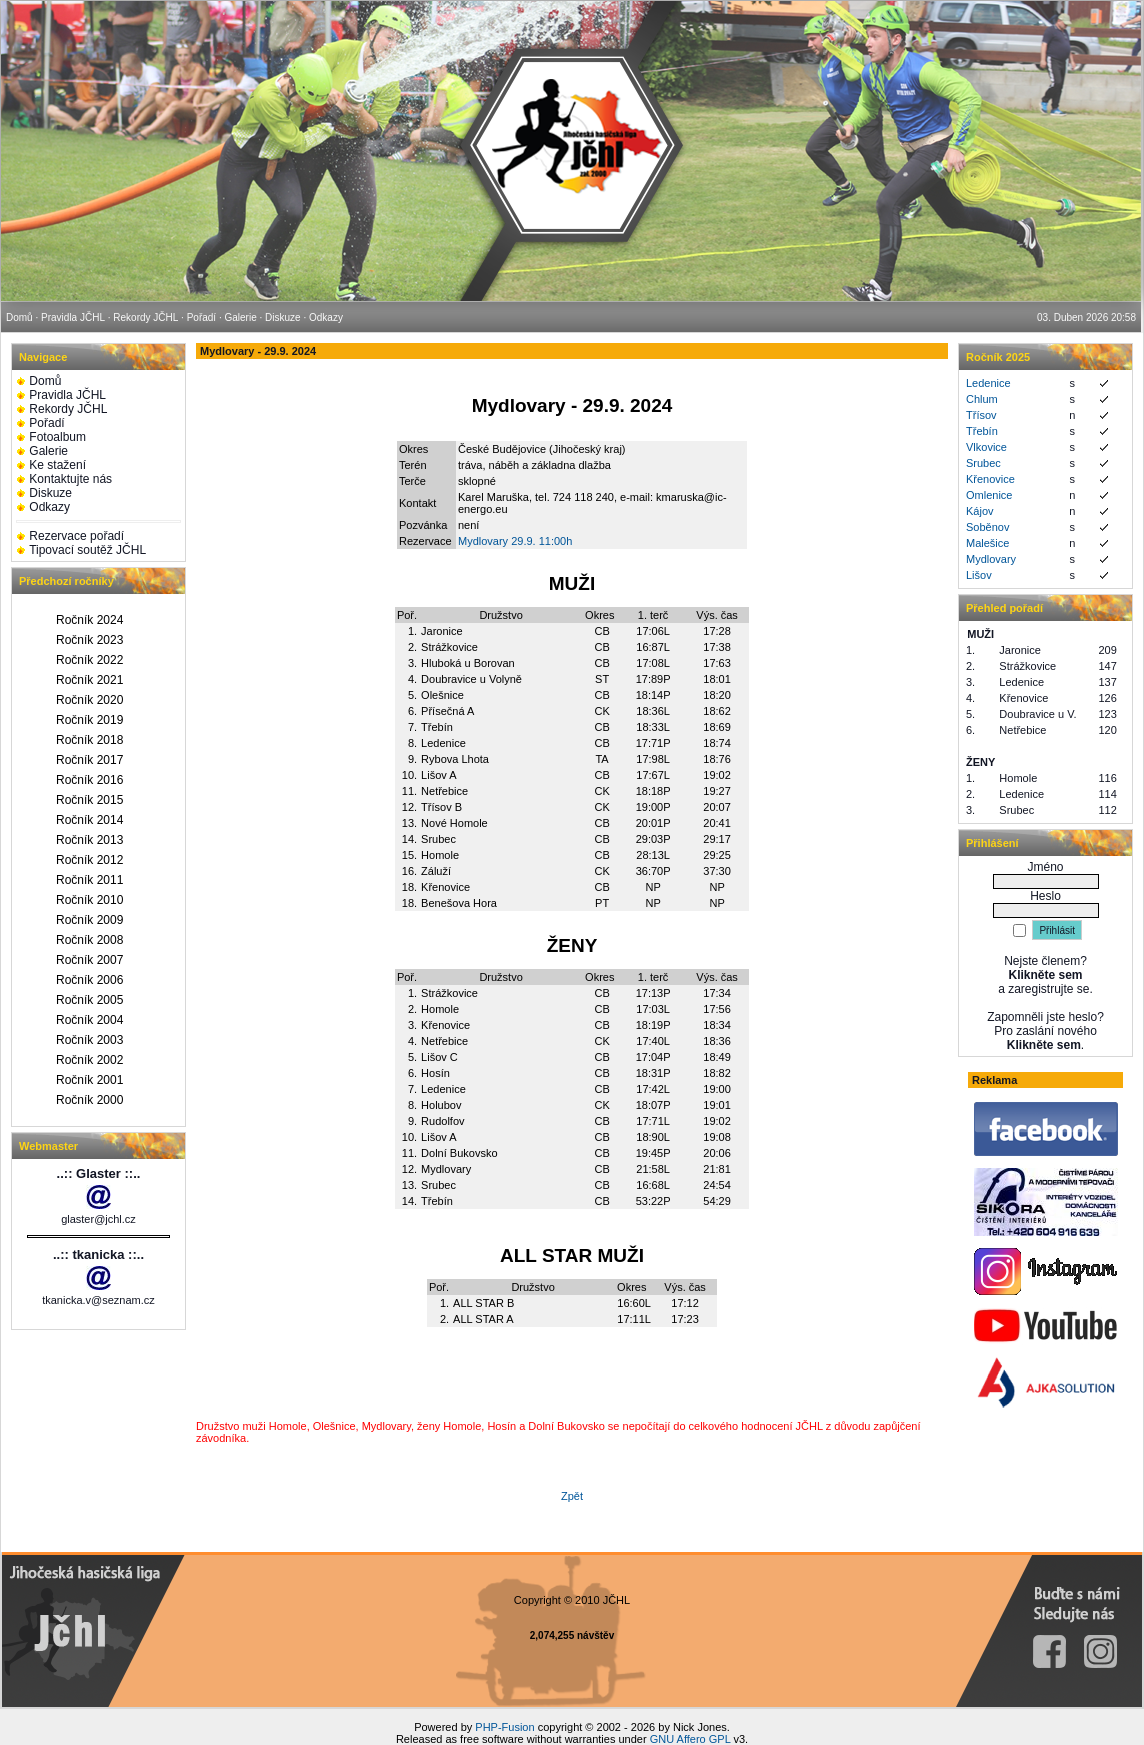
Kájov (980, 511)
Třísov (981, 415)
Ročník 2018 (89, 740)
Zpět (572, 1496)
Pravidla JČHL (67, 395)
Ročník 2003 (89, 1040)
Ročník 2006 (89, 980)
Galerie (48, 451)
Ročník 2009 (89, 920)
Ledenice (988, 383)
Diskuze (50, 493)
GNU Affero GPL (690, 1739)
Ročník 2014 (89, 820)
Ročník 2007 (89, 960)
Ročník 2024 (89, 620)
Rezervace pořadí (76, 536)
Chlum (982, 399)
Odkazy (49, 507)
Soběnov (987, 527)
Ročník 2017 (89, 760)
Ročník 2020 (89, 700)
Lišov (979, 575)
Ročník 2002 (89, 1060)
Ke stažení (57, 465)
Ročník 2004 (89, 1020)
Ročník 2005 (89, 1000)
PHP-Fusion (504, 1727)
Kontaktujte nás (70, 479)
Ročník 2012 (89, 860)
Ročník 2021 (89, 680)
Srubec (983, 463)
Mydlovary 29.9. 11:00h (515, 541)
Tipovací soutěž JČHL (87, 550)
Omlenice (989, 495)
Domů (45, 381)
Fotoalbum (57, 437)
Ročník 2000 (89, 1100)
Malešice (987, 543)
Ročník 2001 (89, 1080)
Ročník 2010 (89, 900)
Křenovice (990, 479)
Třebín (982, 431)
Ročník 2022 (89, 660)
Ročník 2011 (89, 880)
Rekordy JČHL (68, 409)
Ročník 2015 (89, 800)
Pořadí (46, 423)
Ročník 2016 (89, 780)
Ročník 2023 (89, 640)
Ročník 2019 (89, 720)
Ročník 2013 (89, 840)
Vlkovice (986, 447)
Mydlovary (991, 559)
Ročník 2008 (89, 940)
